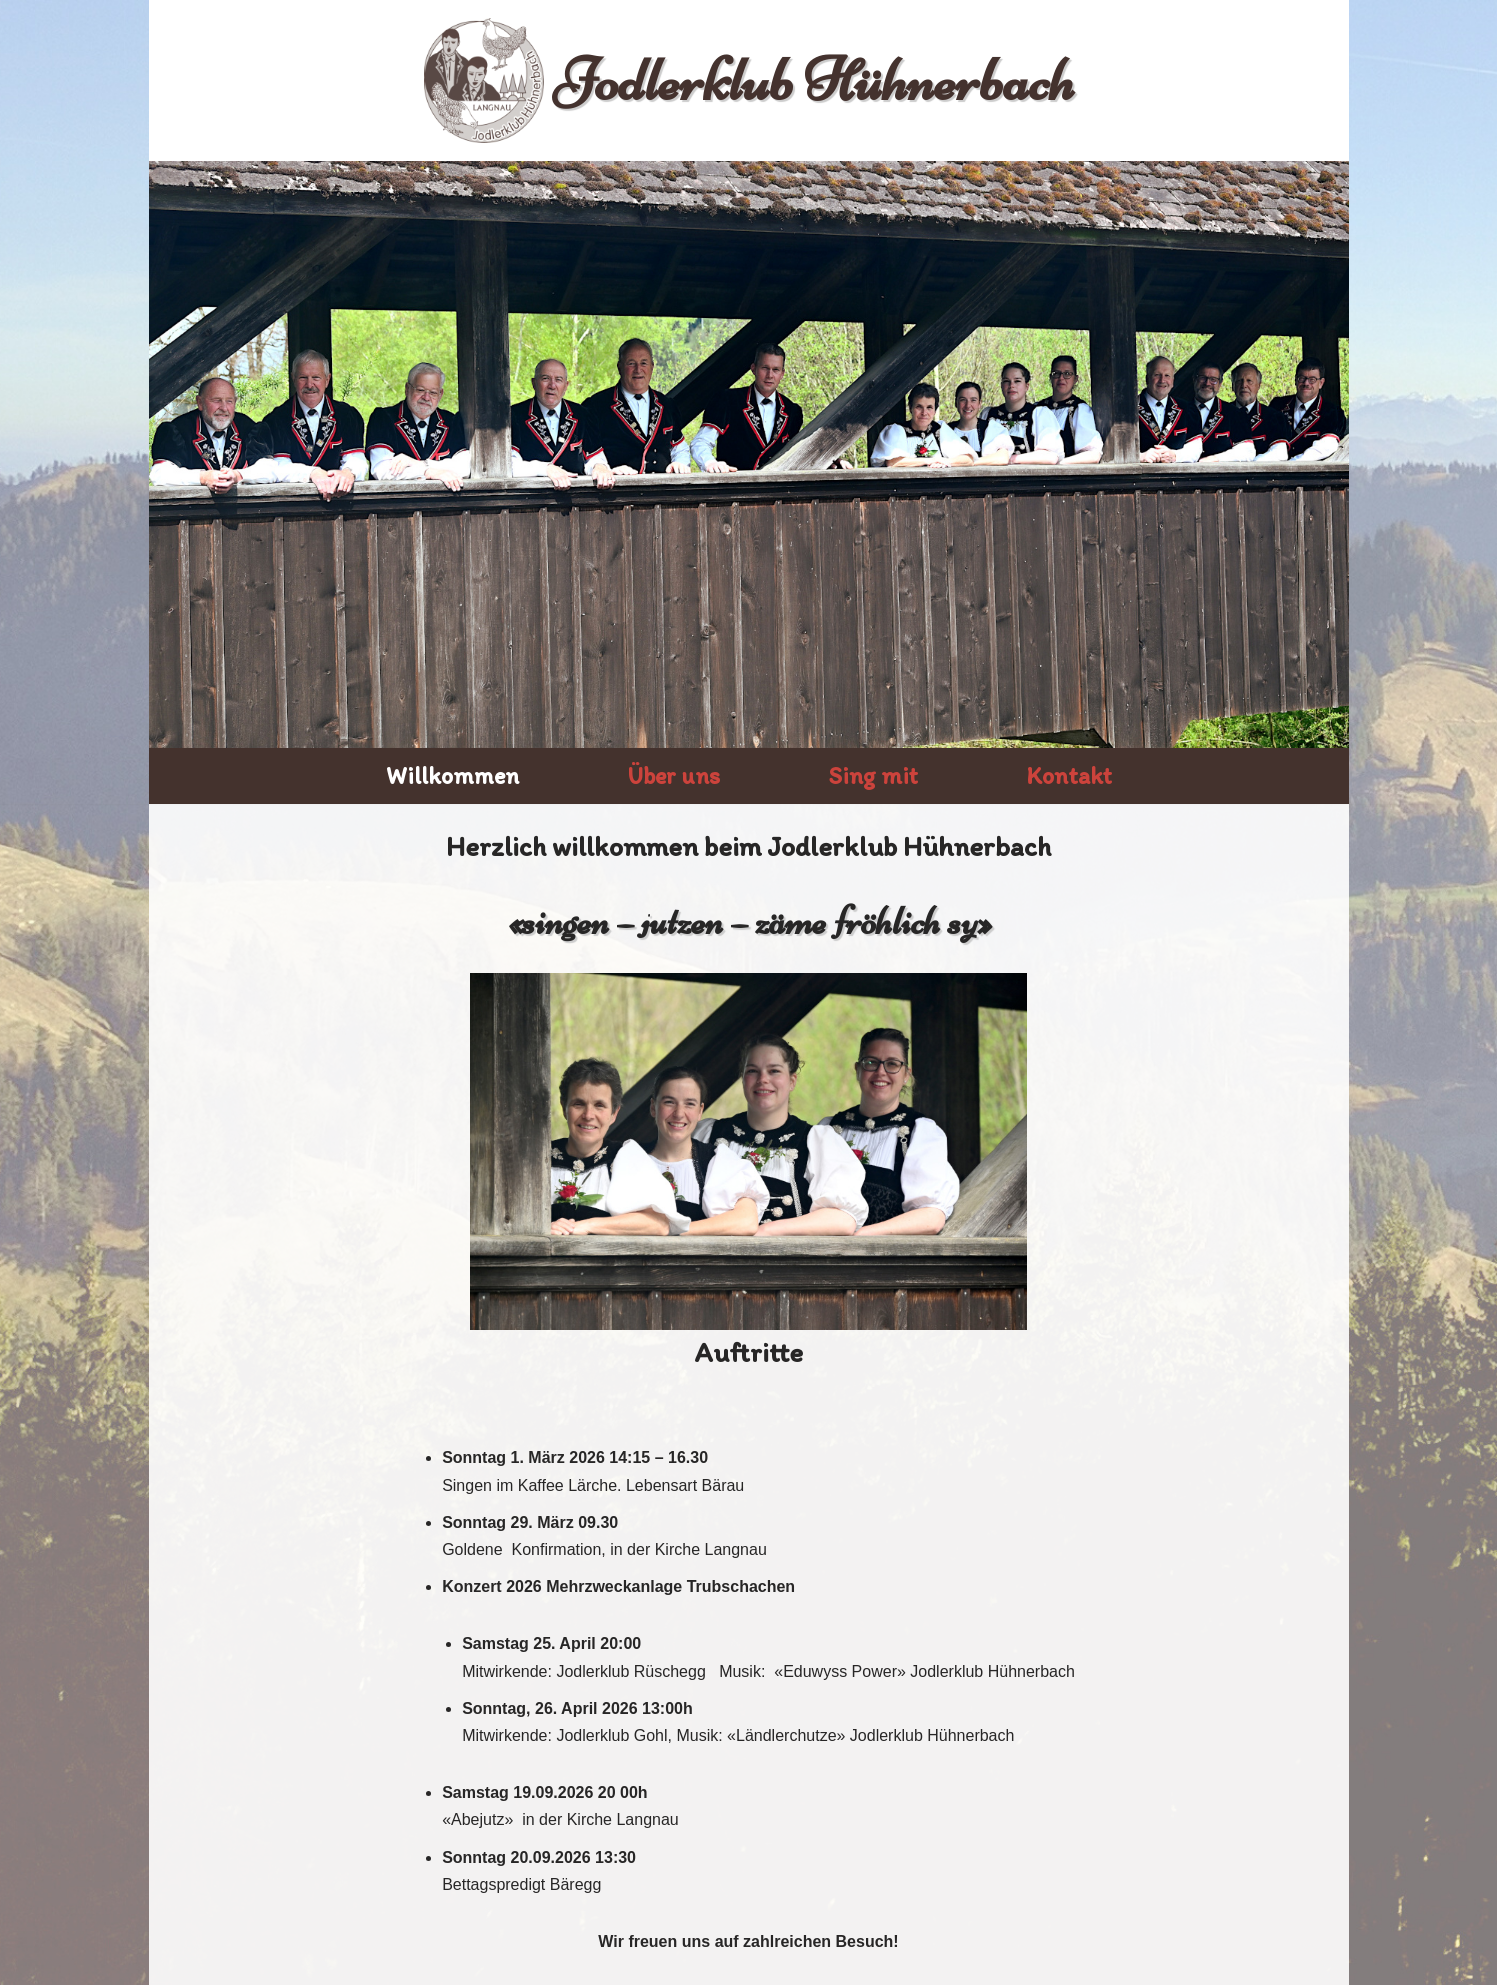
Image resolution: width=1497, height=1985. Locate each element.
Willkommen (452, 775)
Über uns (673, 775)
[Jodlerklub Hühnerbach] (749, 80)
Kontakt (1069, 775)
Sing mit (873, 775)
